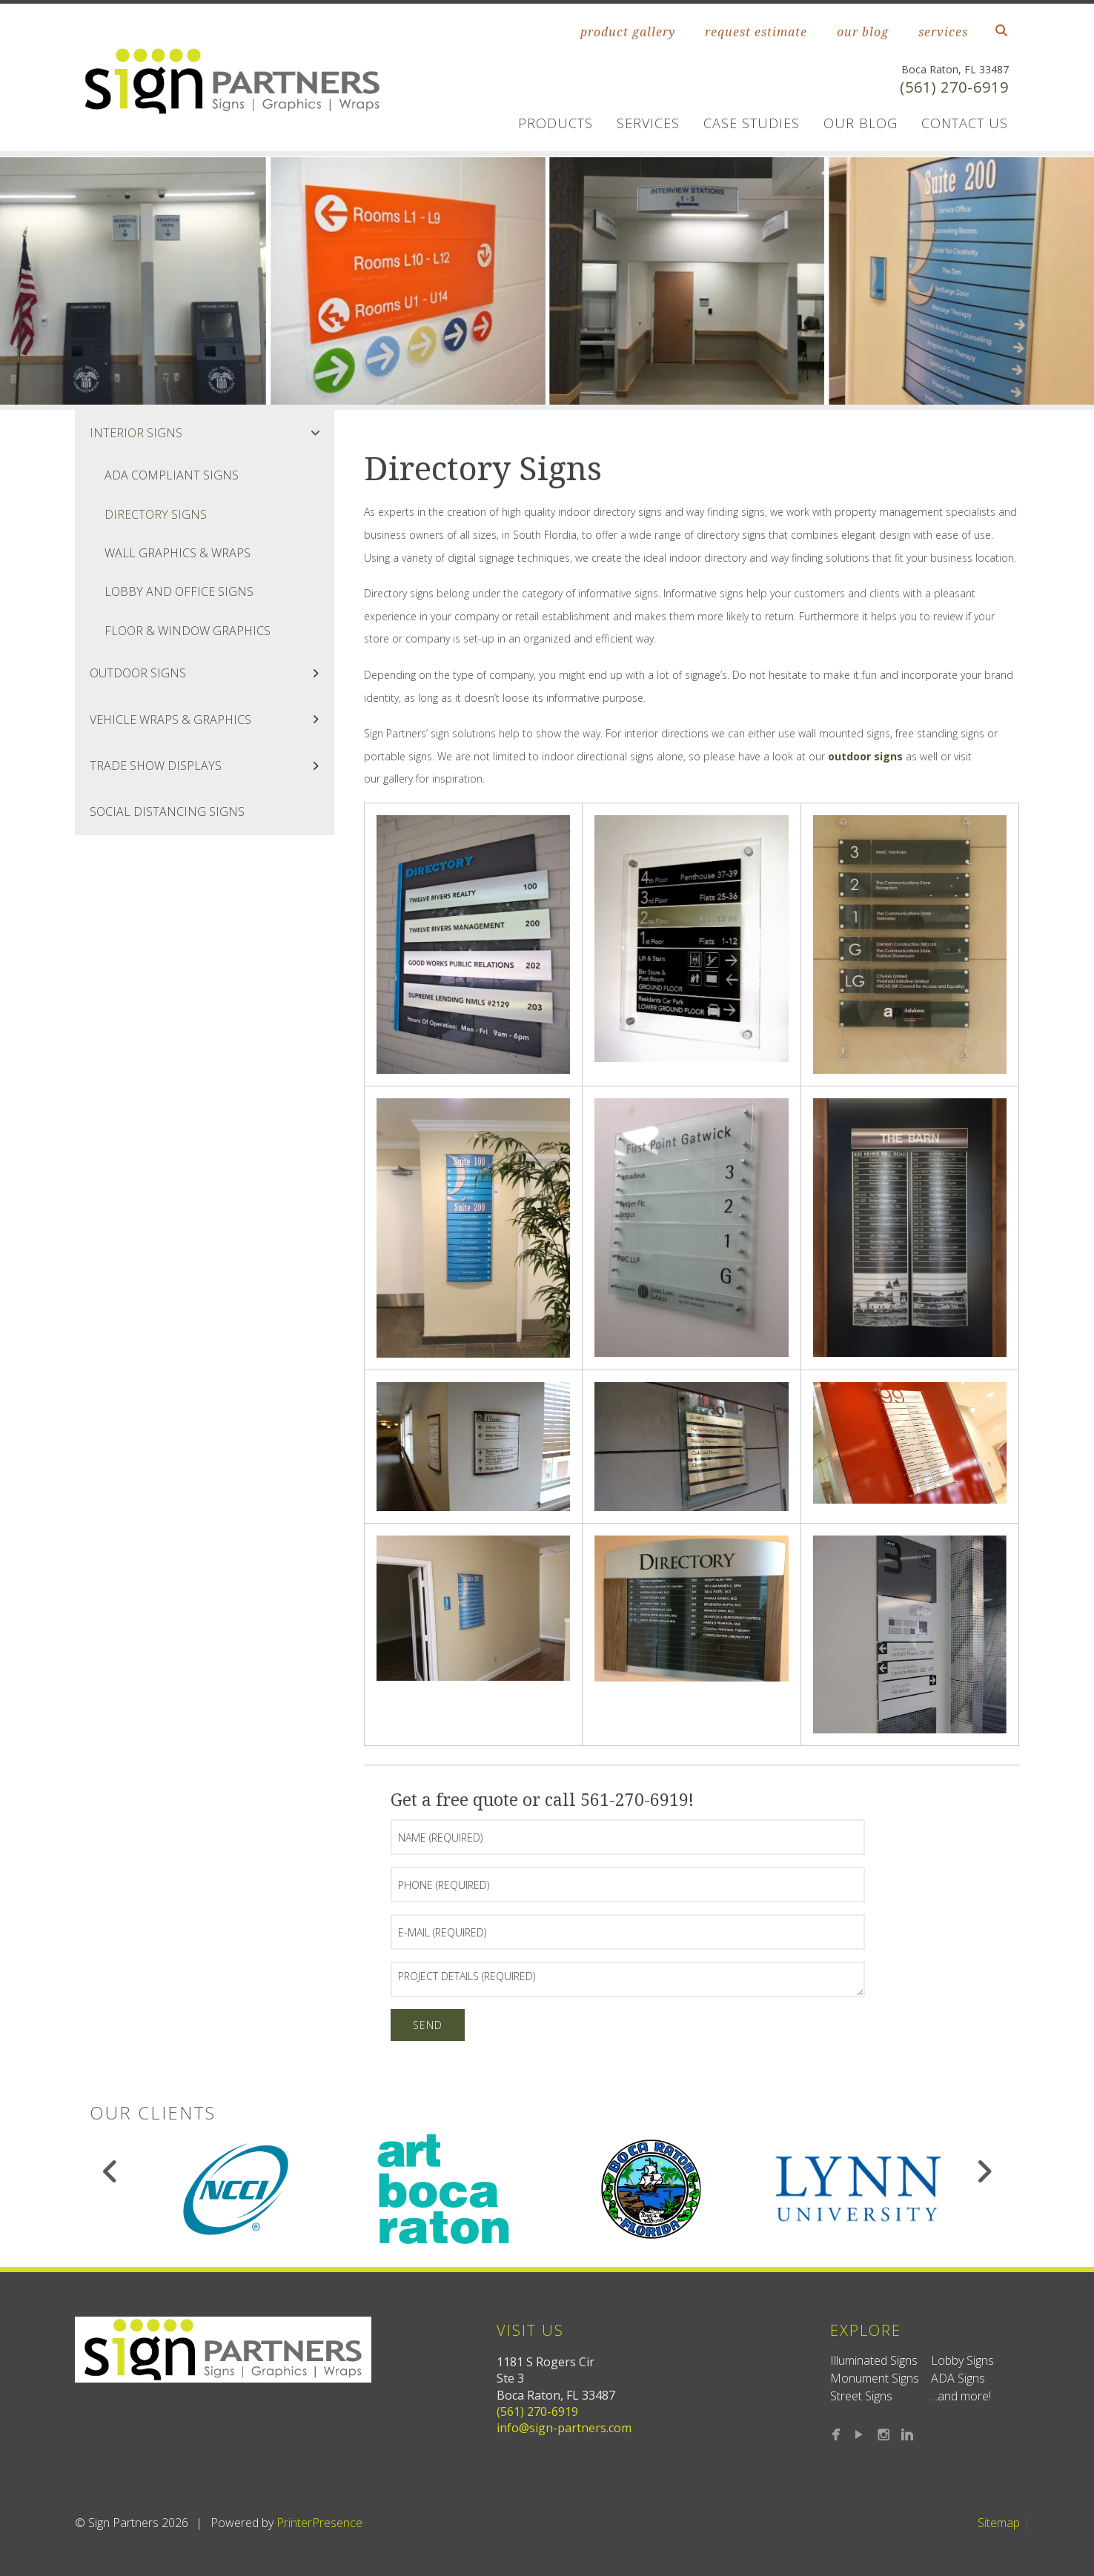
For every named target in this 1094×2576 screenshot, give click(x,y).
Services (648, 123)
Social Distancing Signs (167, 811)
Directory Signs (156, 514)
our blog (863, 32)
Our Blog (860, 123)
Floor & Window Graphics (188, 631)
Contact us (964, 123)
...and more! (961, 2396)
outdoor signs (865, 756)
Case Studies (751, 123)
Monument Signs (874, 2378)
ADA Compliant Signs (172, 475)
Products (555, 123)
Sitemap (999, 2522)
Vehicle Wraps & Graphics (212, 720)
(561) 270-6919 (954, 87)
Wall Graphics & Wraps (178, 553)
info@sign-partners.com (564, 2428)
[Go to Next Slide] (984, 2171)
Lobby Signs (962, 2360)
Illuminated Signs (874, 2360)
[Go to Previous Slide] (111, 2171)
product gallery (627, 32)
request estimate (756, 32)
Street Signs (861, 2396)
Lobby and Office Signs (179, 591)
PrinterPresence (319, 2522)
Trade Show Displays (212, 766)
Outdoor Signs (212, 673)
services (943, 32)
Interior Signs (212, 433)
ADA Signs (958, 2378)
